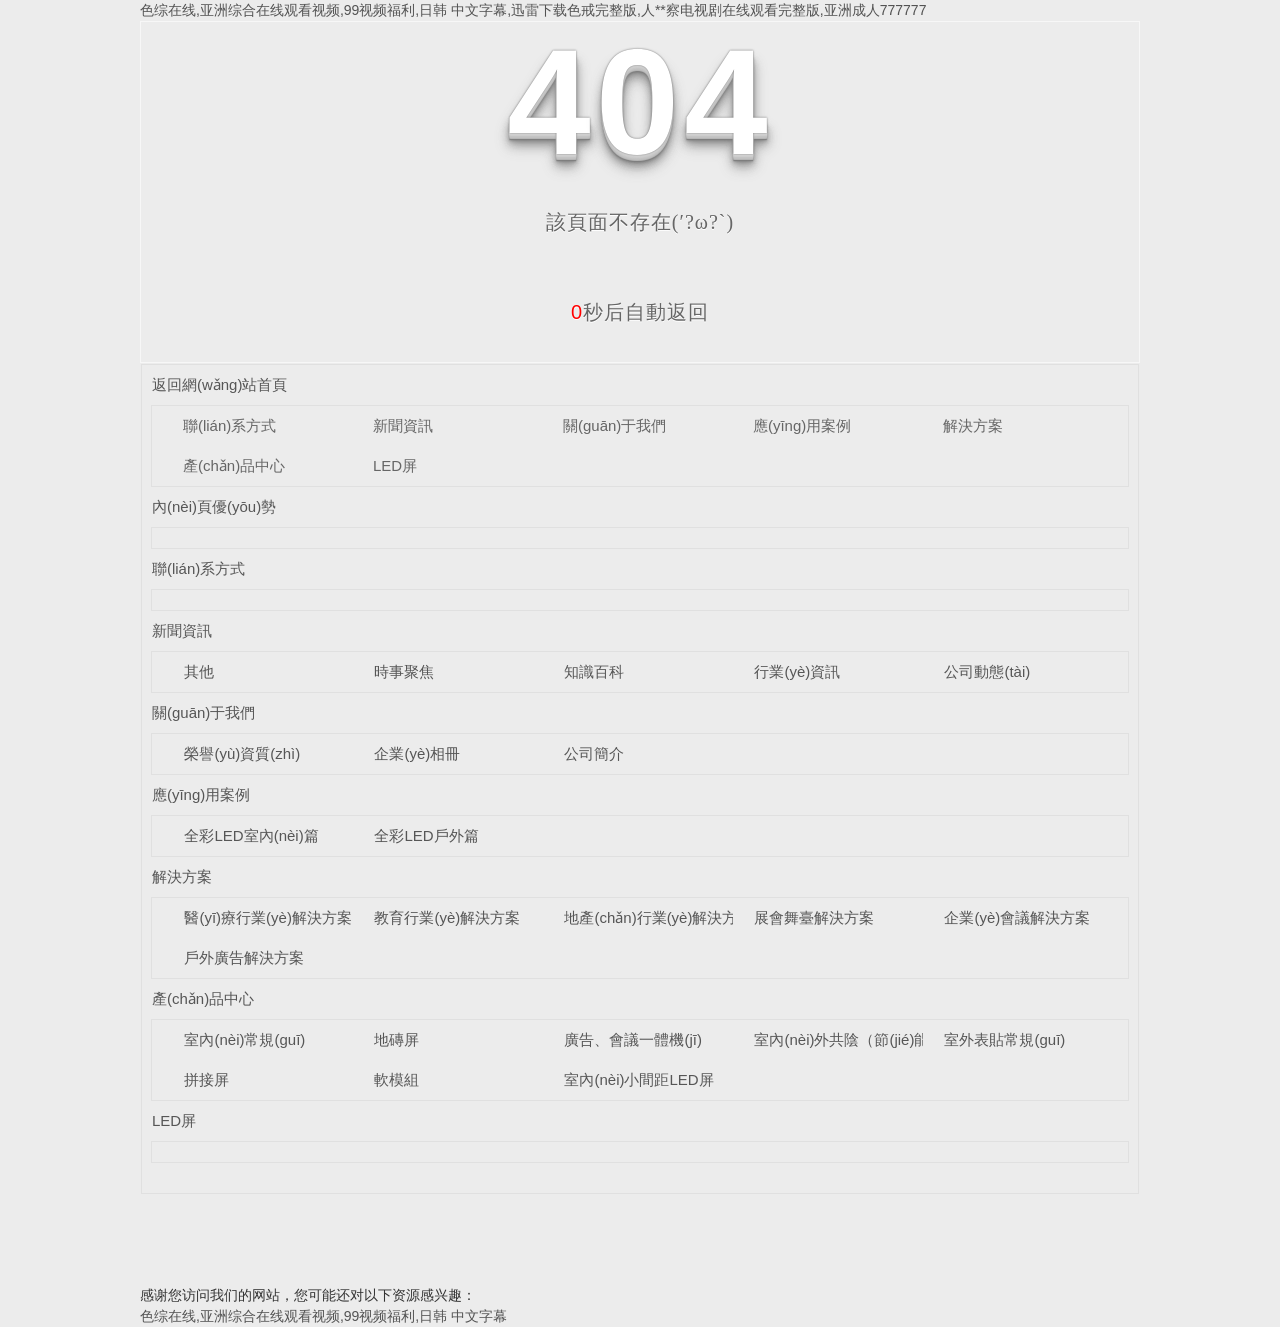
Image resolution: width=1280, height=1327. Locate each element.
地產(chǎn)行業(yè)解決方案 (658, 917)
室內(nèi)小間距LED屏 (638, 1079)
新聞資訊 (403, 425)
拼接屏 (206, 1079)
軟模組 (396, 1079)
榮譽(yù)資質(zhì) (242, 753)
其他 (199, 671)
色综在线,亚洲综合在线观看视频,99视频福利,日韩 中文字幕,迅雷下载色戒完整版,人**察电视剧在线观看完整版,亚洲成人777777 (533, 10)
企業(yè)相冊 (417, 753)
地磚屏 (396, 1039)
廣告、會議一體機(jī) (633, 1039)
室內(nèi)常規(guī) (244, 1039)
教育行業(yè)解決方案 (447, 917)
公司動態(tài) (987, 671)
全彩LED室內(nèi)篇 (251, 835)
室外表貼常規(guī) (1004, 1039)
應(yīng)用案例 (802, 425)
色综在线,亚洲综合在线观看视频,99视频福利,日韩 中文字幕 (323, 1316)
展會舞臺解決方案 (814, 917)
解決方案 (973, 425)
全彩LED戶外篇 (426, 835)
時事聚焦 (404, 671)
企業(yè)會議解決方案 (1017, 917)
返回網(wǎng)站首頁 (220, 384)
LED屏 (395, 465)
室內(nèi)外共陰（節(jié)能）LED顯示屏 (886, 1039)
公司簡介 (594, 753)
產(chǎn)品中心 (234, 465)
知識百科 (594, 671)
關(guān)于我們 (614, 425)
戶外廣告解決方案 (244, 957)
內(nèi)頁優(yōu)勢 (214, 506)
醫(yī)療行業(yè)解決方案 (268, 917)
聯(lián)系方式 (229, 425)
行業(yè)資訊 (797, 671)
